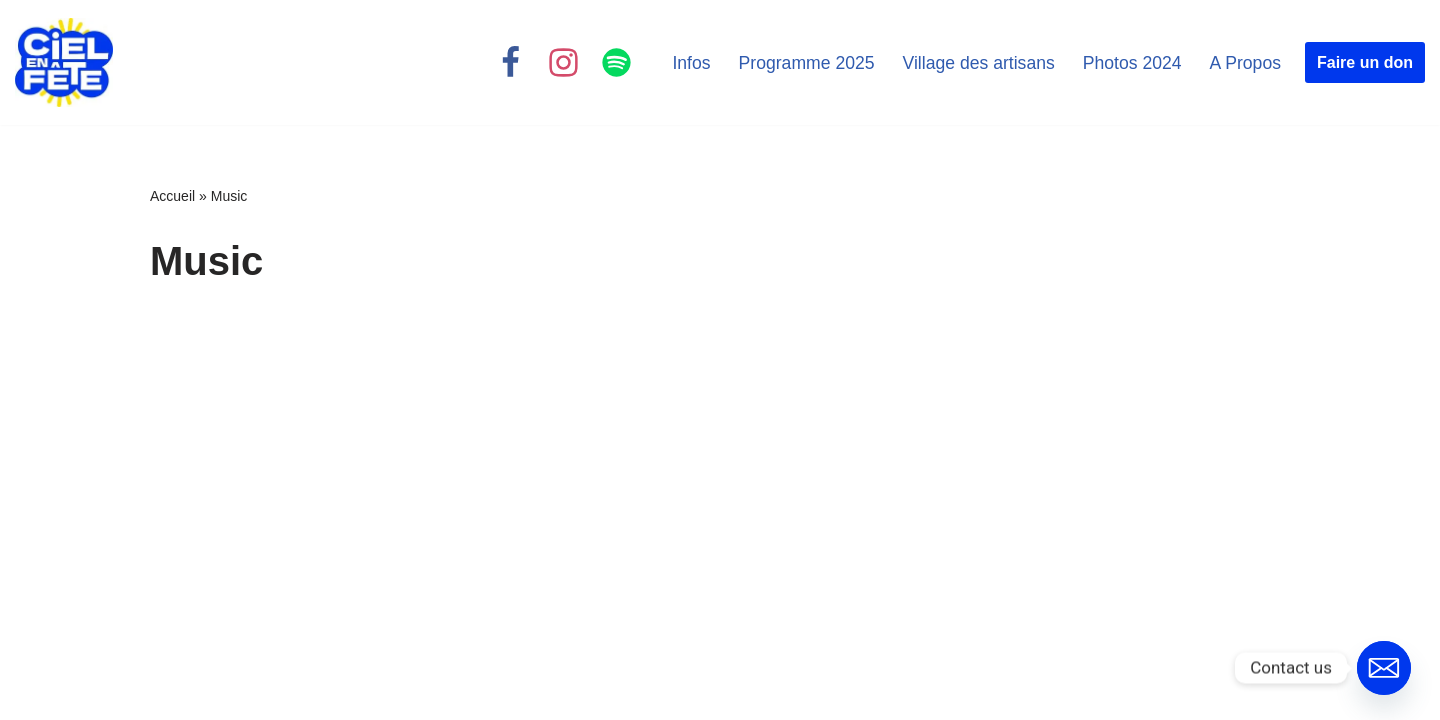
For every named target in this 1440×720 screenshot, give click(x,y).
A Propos (1245, 63)
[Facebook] (510, 62)
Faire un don (1365, 62)
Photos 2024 (1132, 63)
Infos (691, 63)
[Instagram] (563, 62)
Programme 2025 (807, 63)
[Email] (1384, 668)
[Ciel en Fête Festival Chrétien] (64, 62)
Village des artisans (979, 63)
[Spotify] (616, 62)
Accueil (172, 196)
